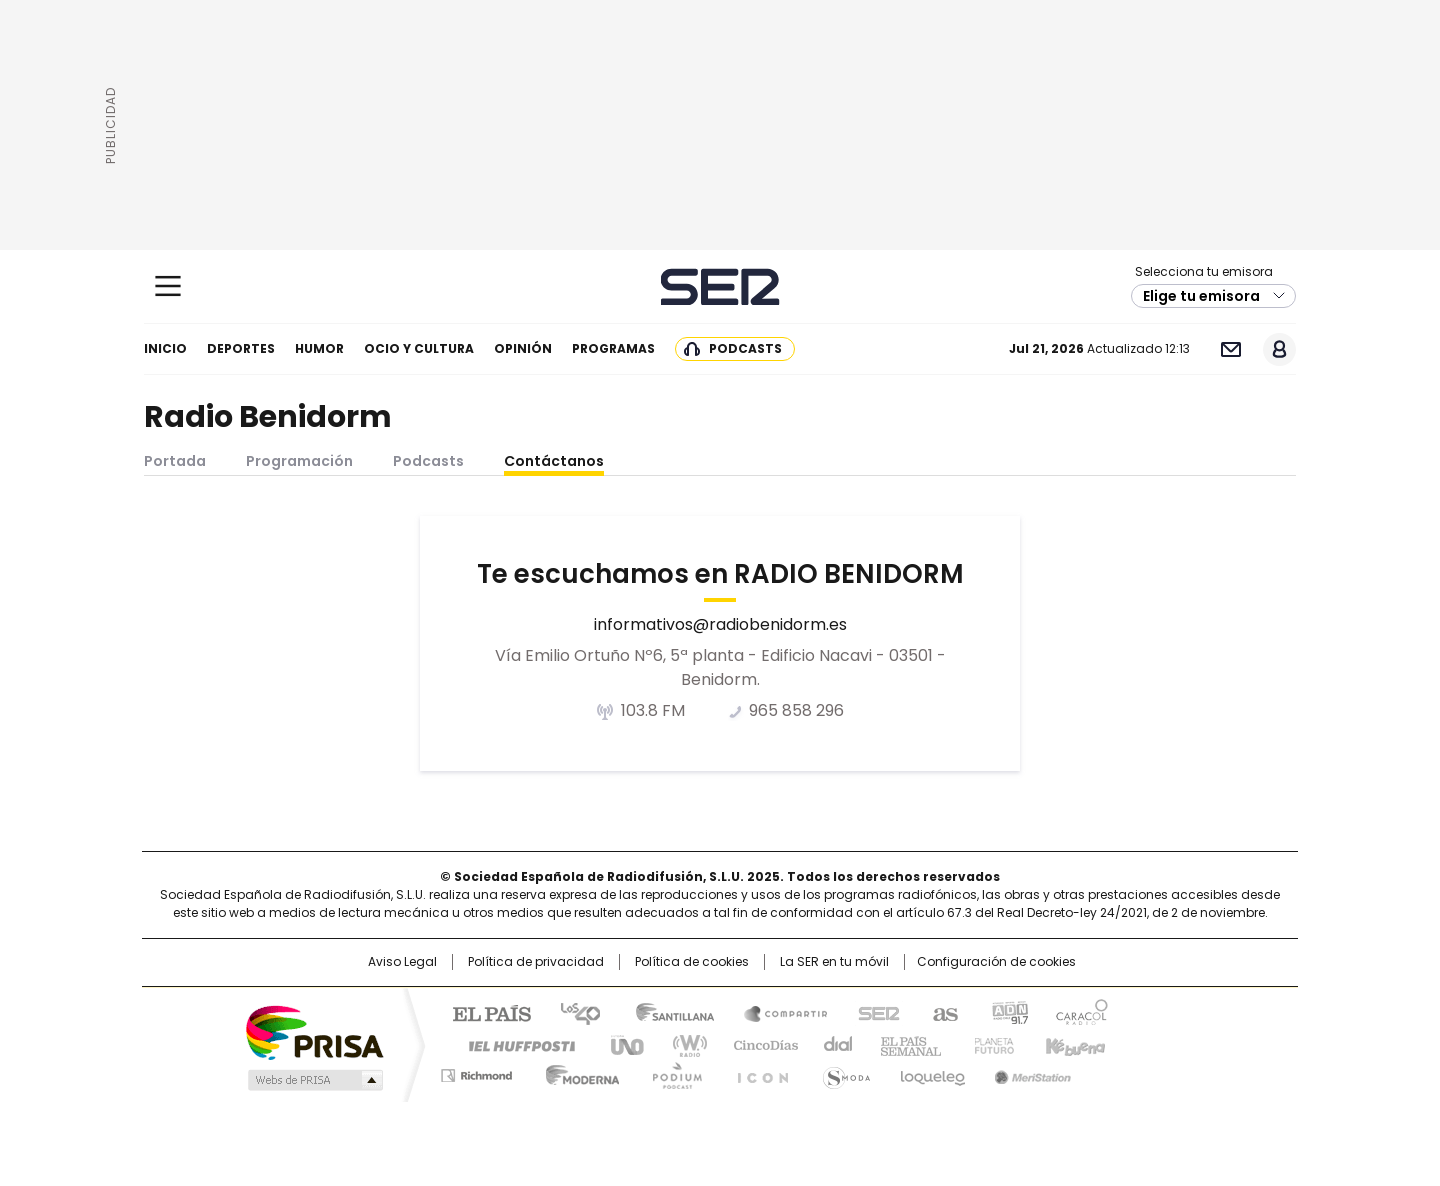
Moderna (577, 1072)
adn (1007, 1012)
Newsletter (1230, 349)
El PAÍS (484, 1012)
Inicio (165, 348)
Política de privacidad (536, 962)
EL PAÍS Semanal (905, 1044)
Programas (613, 348)
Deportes (241, 348)
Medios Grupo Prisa (313, 1080)
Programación (299, 461)
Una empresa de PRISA (314, 1031)
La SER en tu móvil (834, 962)
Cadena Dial (833, 1044)
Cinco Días (759, 1044)
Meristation (1030, 1072)
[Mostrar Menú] (168, 286)
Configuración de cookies (996, 962)
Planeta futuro (989, 1044)
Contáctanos (554, 461)
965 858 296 (796, 711)
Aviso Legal (402, 962)
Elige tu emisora (1201, 296)
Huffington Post (514, 1044)
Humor (319, 348)
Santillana (666, 1012)
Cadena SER (720, 286)
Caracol (1081, 1012)
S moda (843, 1072)
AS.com (941, 1012)
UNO (620, 1044)
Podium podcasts (671, 1072)
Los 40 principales (572, 1012)
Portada (175, 461)
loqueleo (931, 1072)
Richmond (476, 1072)
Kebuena (1073, 1044)
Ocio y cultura (419, 348)
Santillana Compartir (777, 1012)
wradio (681, 1044)
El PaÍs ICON (757, 1072)
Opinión (523, 348)
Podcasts (745, 348)
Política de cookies (692, 962)
